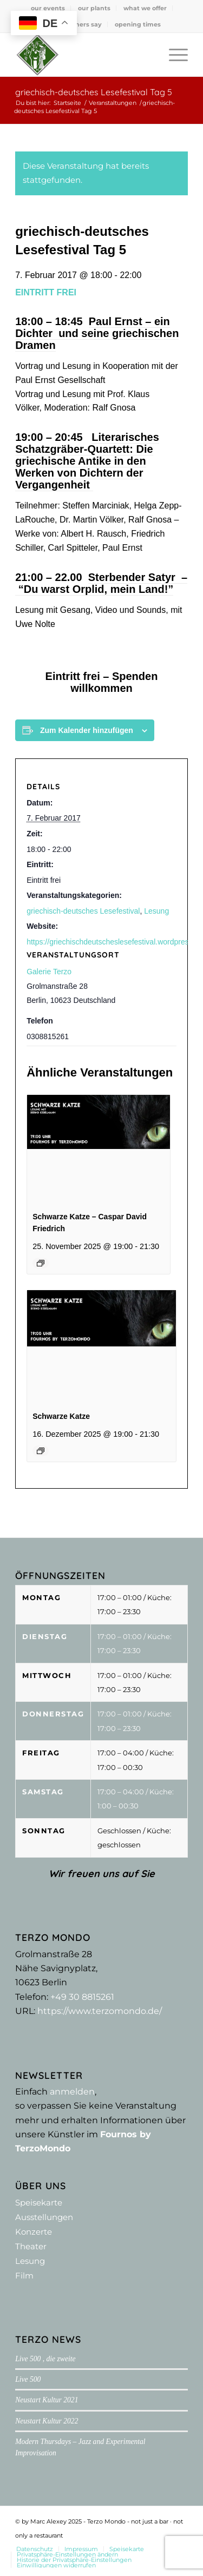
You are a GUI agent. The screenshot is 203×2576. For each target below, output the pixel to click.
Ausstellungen (44, 2217)
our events (48, 8)
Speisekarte (38, 2202)
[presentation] (98, 1148)
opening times (138, 24)
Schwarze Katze (61, 1416)
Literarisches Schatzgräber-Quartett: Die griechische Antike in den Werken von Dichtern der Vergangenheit (87, 461)
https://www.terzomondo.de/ (99, 2011)
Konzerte (33, 2232)
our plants (94, 8)
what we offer (145, 8)
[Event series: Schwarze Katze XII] (40, 1263)
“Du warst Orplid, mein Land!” (94, 589)
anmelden (72, 2091)
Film (24, 2275)
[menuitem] (48, 8)
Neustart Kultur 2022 (46, 2421)
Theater (31, 2246)
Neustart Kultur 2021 (46, 2400)
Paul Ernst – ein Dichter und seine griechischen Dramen (97, 333)
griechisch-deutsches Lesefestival (83, 911)
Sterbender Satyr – (137, 577)
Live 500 (28, 2379)
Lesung (156, 911)
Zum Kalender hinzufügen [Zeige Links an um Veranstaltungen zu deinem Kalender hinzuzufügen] (86, 730)
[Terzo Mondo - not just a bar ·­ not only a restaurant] (84, 54)
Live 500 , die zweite (45, 2359)
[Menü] (173, 54)
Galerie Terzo (49, 971)
